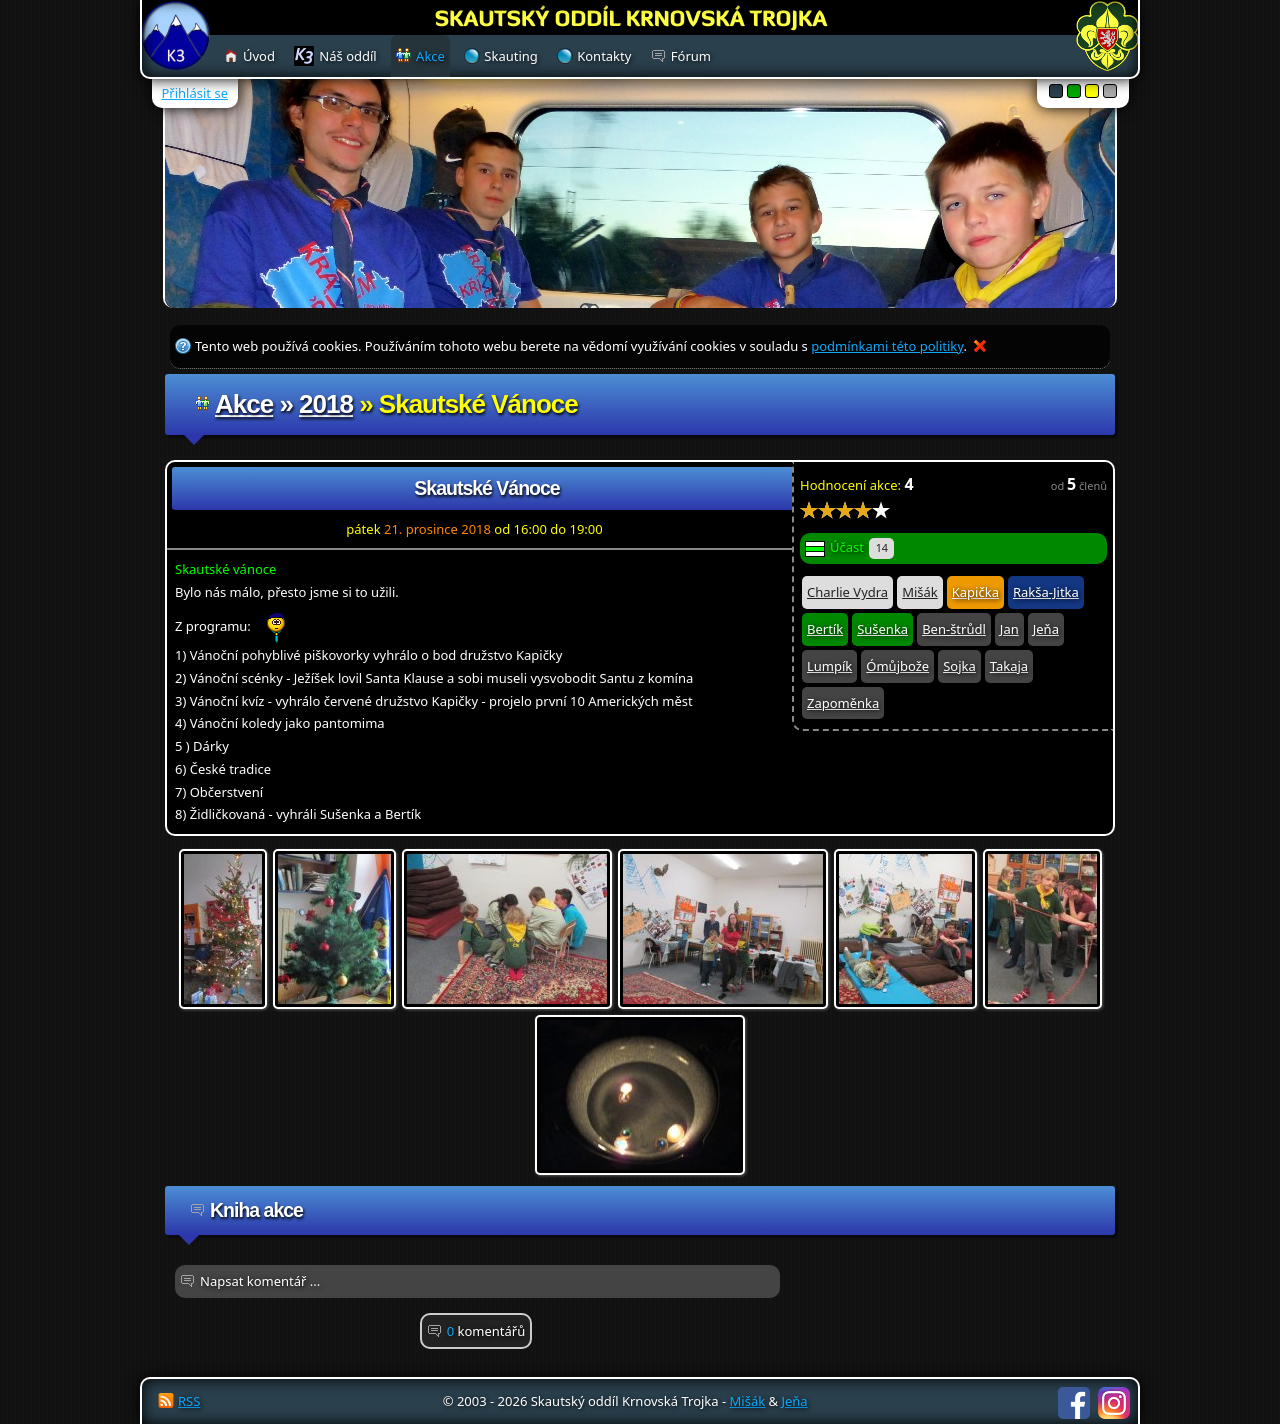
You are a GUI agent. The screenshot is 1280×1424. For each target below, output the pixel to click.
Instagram (1114, 1403)
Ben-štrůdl (954, 629)
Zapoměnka (843, 703)
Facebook (1074, 1403)
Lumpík (829, 666)
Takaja (1009, 666)
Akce (244, 404)
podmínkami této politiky (887, 346)
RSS (189, 1401)
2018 (326, 404)
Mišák (920, 592)
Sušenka (882, 629)
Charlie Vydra (847, 592)
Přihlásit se (195, 93)
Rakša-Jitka (1046, 592)
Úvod (259, 56)
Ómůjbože (897, 666)
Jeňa (1046, 629)
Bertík (825, 629)
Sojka (959, 666)
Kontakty (604, 56)
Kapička (975, 592)
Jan (1009, 629)
